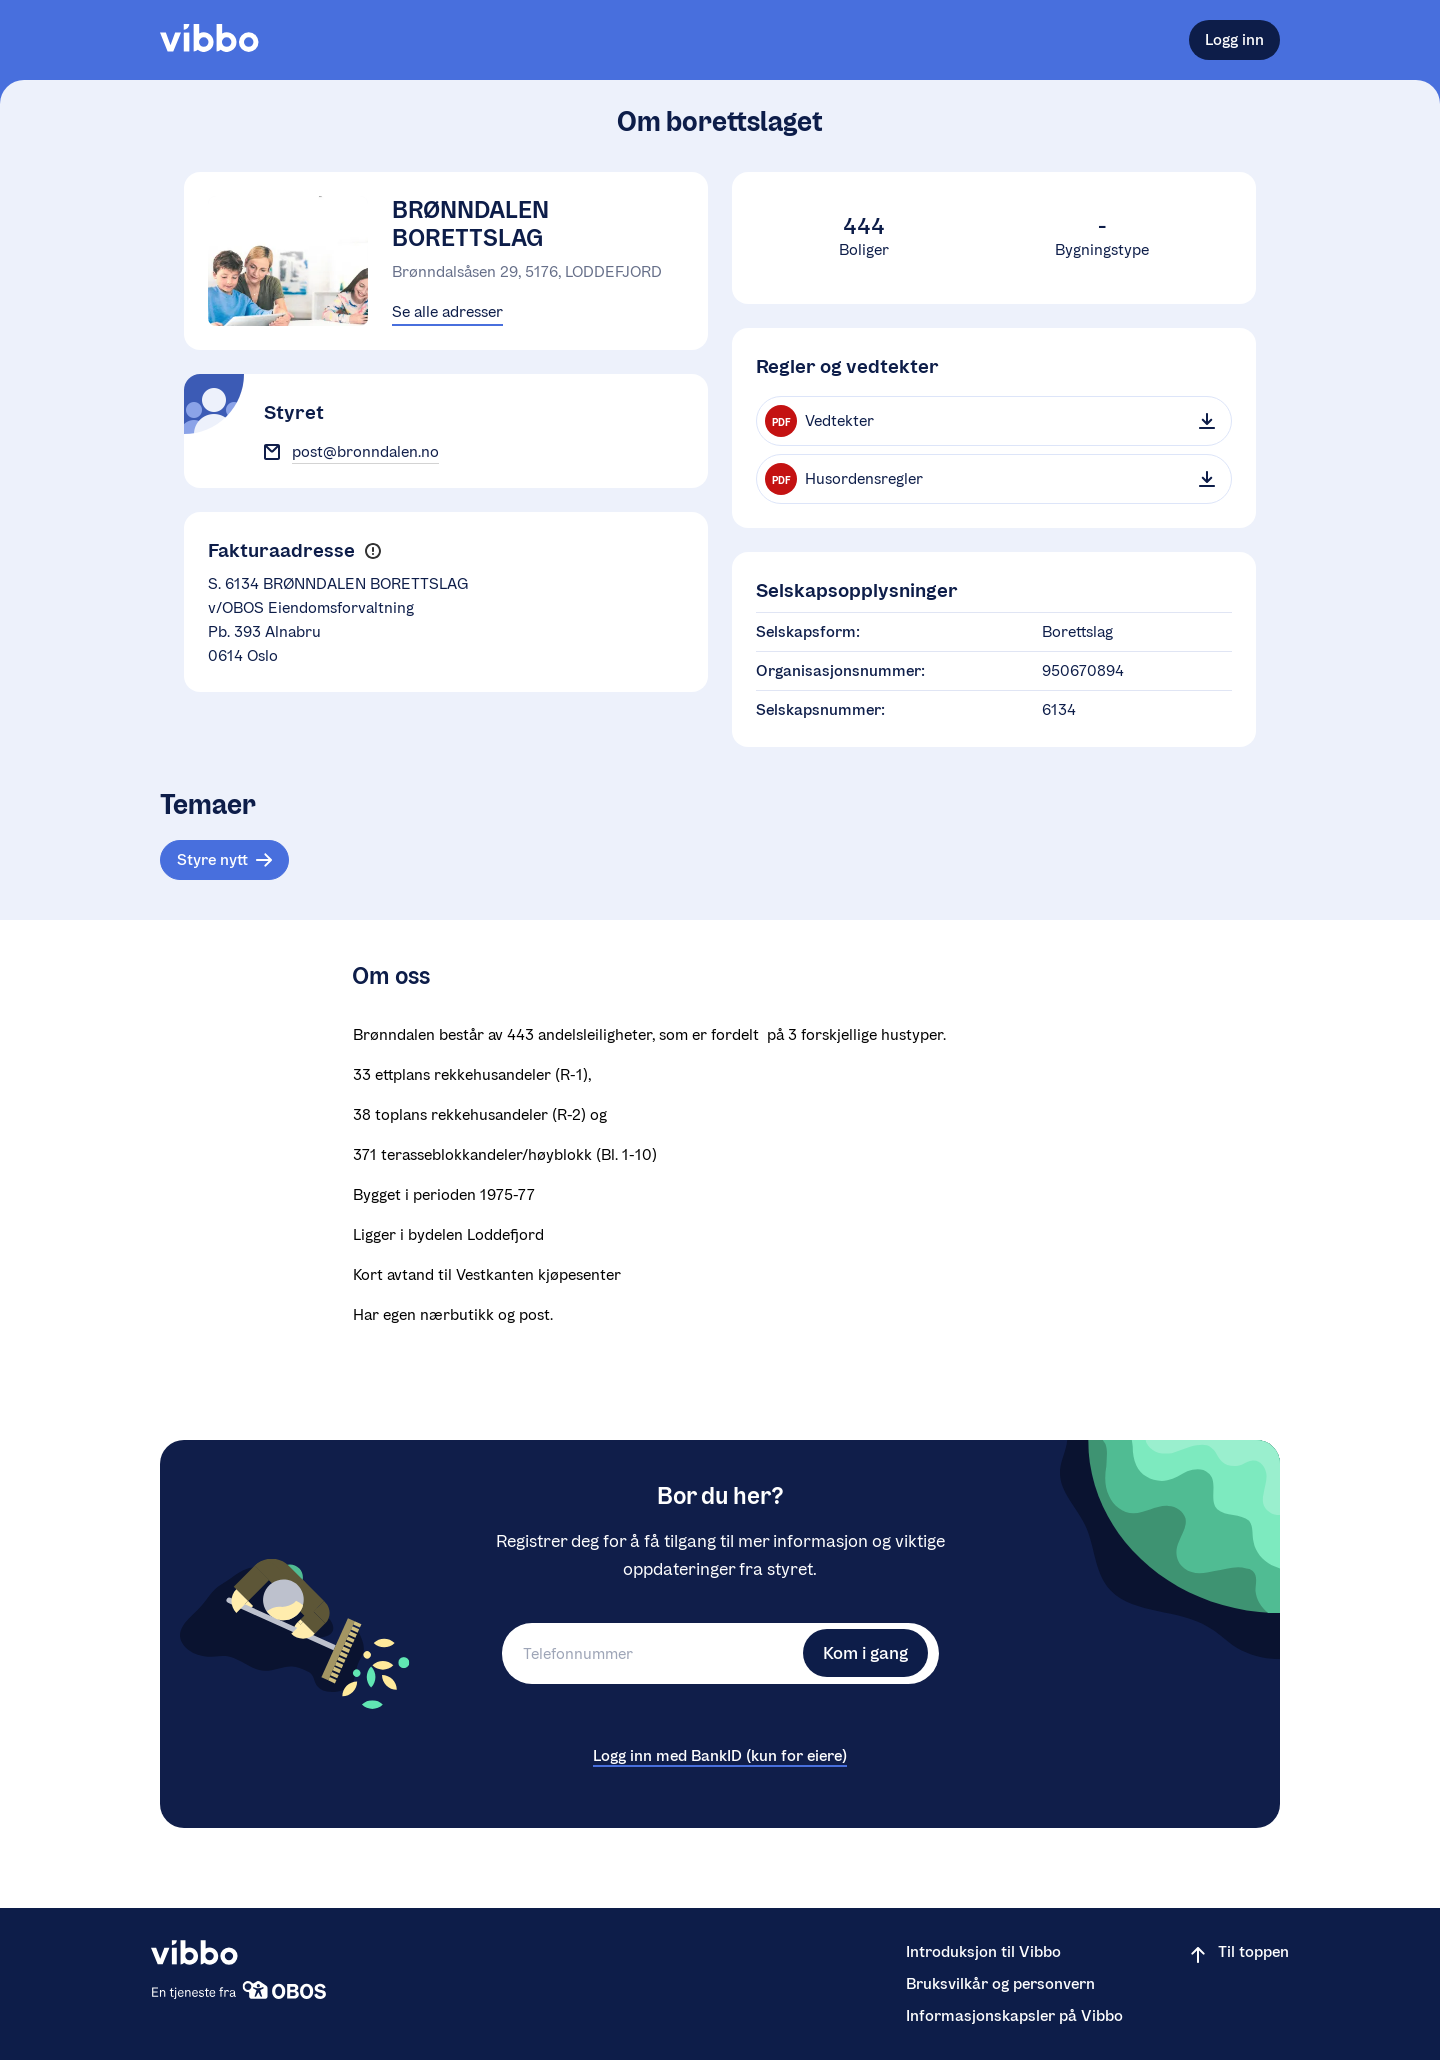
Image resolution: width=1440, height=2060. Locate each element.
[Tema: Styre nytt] (224, 860)
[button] (372, 551)
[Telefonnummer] (650, 1653)
